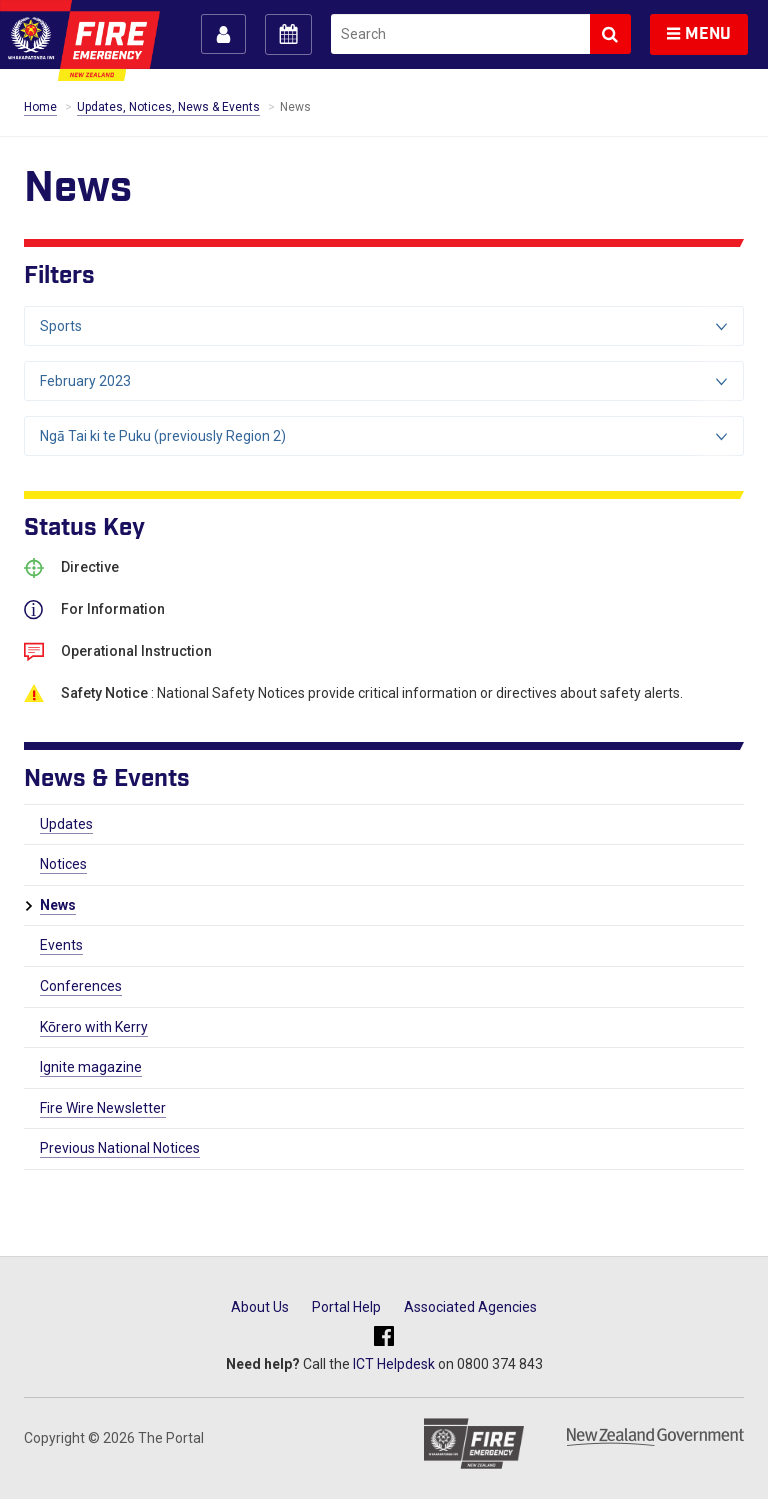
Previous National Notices (120, 1148)
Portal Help (346, 1307)
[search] (461, 34)
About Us (260, 1307)
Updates (66, 824)
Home (40, 107)
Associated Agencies (470, 1307)
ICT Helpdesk (394, 1364)
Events (61, 945)
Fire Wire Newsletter (103, 1108)
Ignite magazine (91, 1067)
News (58, 905)
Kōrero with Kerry (94, 1027)
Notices (63, 864)
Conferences (81, 986)
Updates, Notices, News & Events (168, 107)
